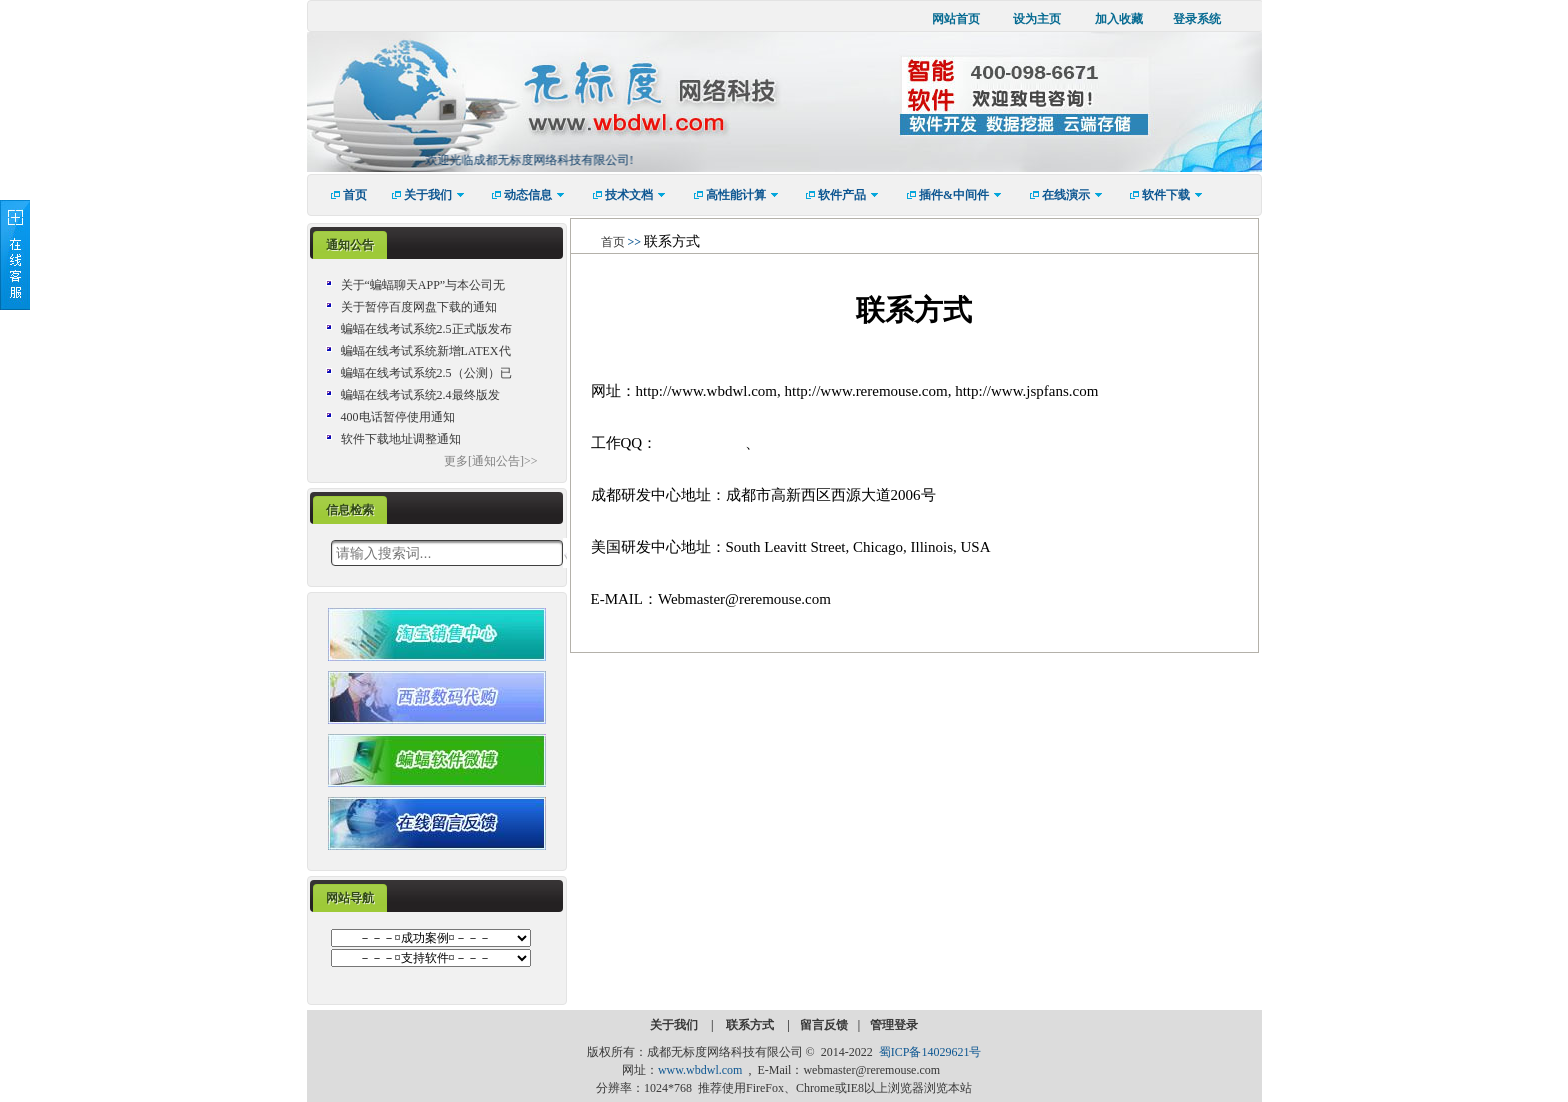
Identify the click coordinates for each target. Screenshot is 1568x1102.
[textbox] (447, 553)
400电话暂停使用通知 (398, 417)
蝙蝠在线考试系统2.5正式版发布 (426, 329)
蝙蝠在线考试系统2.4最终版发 (420, 395)
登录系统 (1197, 19)
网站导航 (350, 898)
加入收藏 (1119, 19)
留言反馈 (824, 1025)
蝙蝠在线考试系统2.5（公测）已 (426, 373)
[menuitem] (342, 195)
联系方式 (751, 1025)
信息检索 (350, 510)
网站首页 (956, 19)
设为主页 (1037, 19)
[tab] (350, 245)
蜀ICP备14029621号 (930, 1052)
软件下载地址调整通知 (401, 439)
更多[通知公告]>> (491, 461)
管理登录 (894, 1025)
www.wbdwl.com (700, 1070)
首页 (613, 242)
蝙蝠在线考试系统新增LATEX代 (426, 351)
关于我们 (675, 1025)
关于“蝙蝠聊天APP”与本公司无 (423, 285)
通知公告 (350, 245)
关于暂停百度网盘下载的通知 (419, 307)
